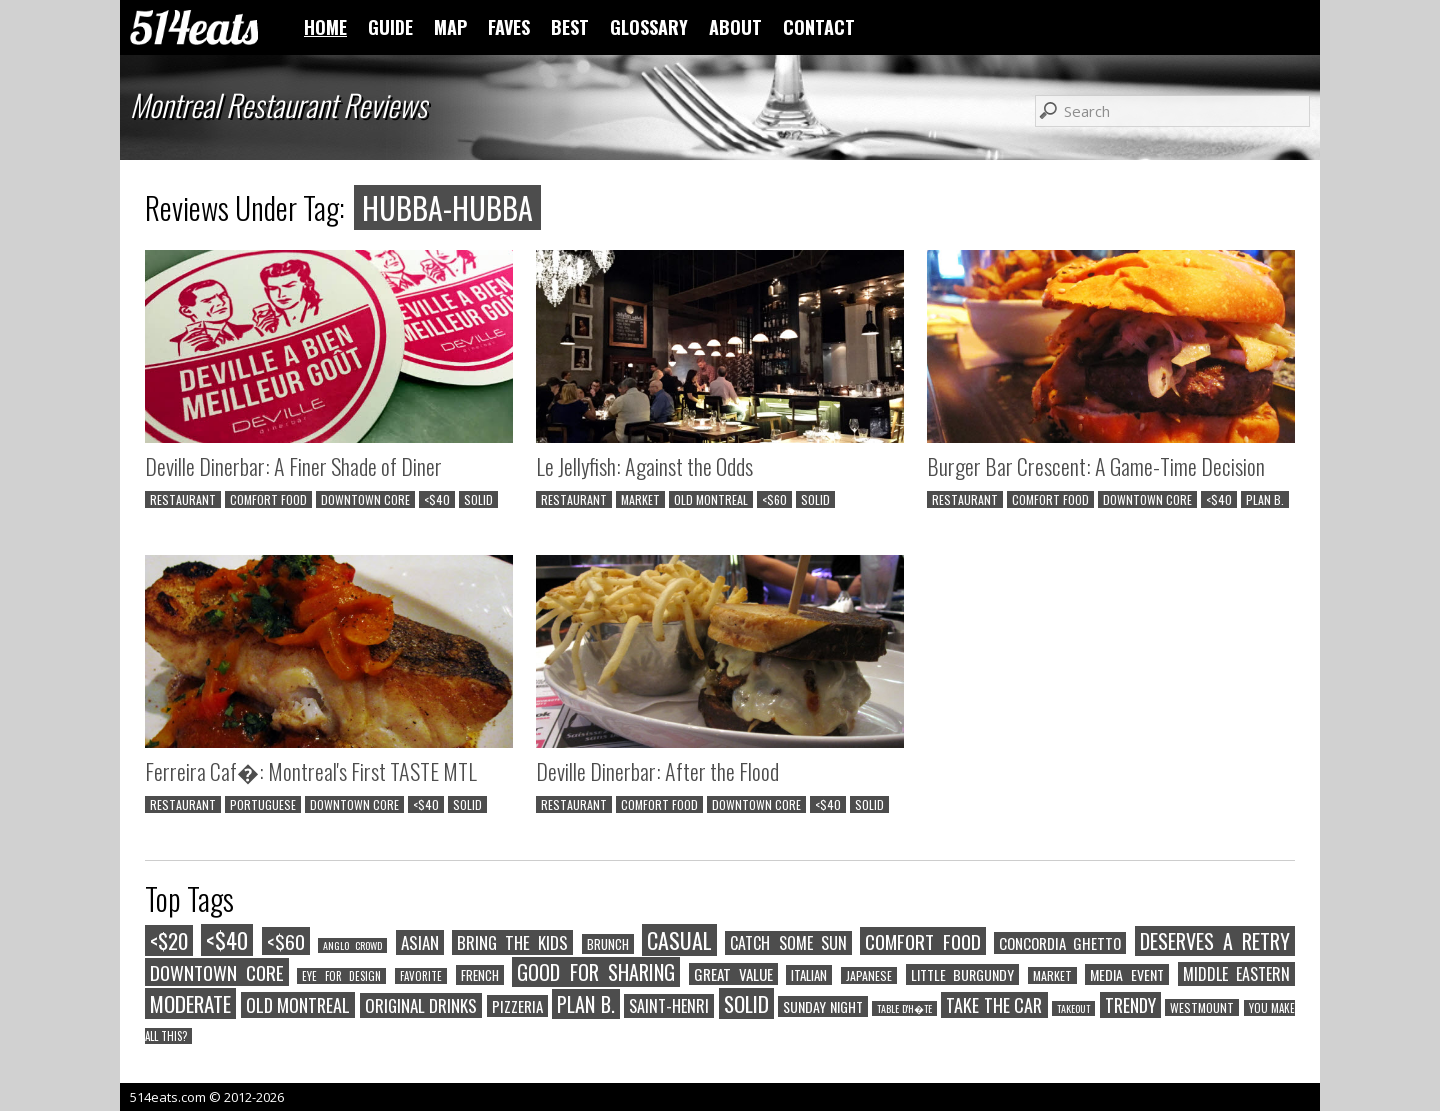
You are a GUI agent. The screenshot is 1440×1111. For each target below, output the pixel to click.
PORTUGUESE (263, 804)
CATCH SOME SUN (788, 943)
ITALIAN (809, 975)
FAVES (509, 27)
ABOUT (735, 27)
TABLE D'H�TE (904, 1008)
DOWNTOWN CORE (365, 499)
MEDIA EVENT (1127, 974)
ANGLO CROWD (352, 945)
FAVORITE (421, 976)
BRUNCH (608, 944)
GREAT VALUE (733, 974)
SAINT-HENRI (669, 1006)
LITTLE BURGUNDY (963, 974)
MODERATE (190, 1003)
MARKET (640, 499)
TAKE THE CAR (994, 1005)
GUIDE (390, 27)
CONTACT (819, 27)
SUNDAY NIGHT (823, 1006)
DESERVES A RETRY (1215, 941)
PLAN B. (1265, 499)
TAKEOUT (1073, 1008)
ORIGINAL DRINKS (421, 1005)
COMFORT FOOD (268, 499)
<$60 (774, 499)
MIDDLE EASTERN (1237, 974)
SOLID (478, 499)
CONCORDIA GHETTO (1060, 943)
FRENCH (480, 975)
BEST (570, 27)
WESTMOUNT (1202, 1007)
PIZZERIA (517, 1006)
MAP (450, 27)
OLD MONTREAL (711, 499)
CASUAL (679, 940)
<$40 (437, 499)
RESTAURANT (183, 499)
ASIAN (420, 942)
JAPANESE (869, 975)
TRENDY (1130, 1005)
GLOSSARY (649, 27)
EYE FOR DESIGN (341, 976)
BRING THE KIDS (513, 942)
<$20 (169, 940)
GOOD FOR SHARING (596, 972)
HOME (325, 27)
